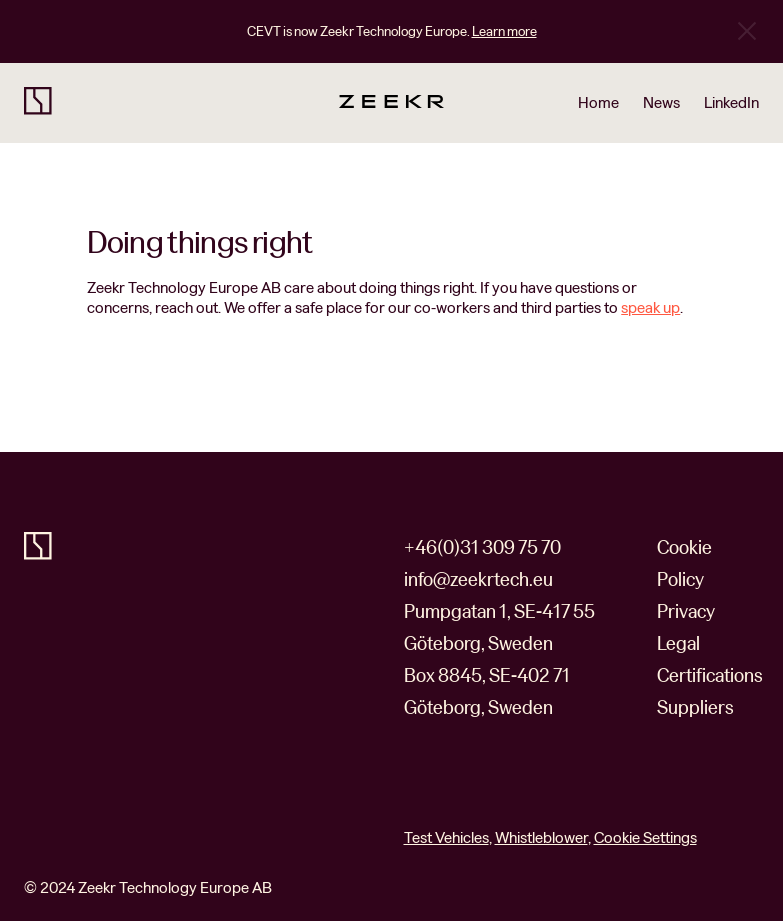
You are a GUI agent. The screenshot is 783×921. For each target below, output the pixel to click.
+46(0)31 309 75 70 (482, 547)
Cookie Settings (645, 838)
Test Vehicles (446, 837)
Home (598, 103)
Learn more (504, 31)
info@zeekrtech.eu (478, 579)
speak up (650, 307)
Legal (678, 643)
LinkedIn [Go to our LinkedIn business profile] (731, 103)
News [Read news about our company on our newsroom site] (661, 103)
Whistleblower (541, 837)
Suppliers (695, 707)
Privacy (686, 611)
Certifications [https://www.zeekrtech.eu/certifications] (710, 675)
